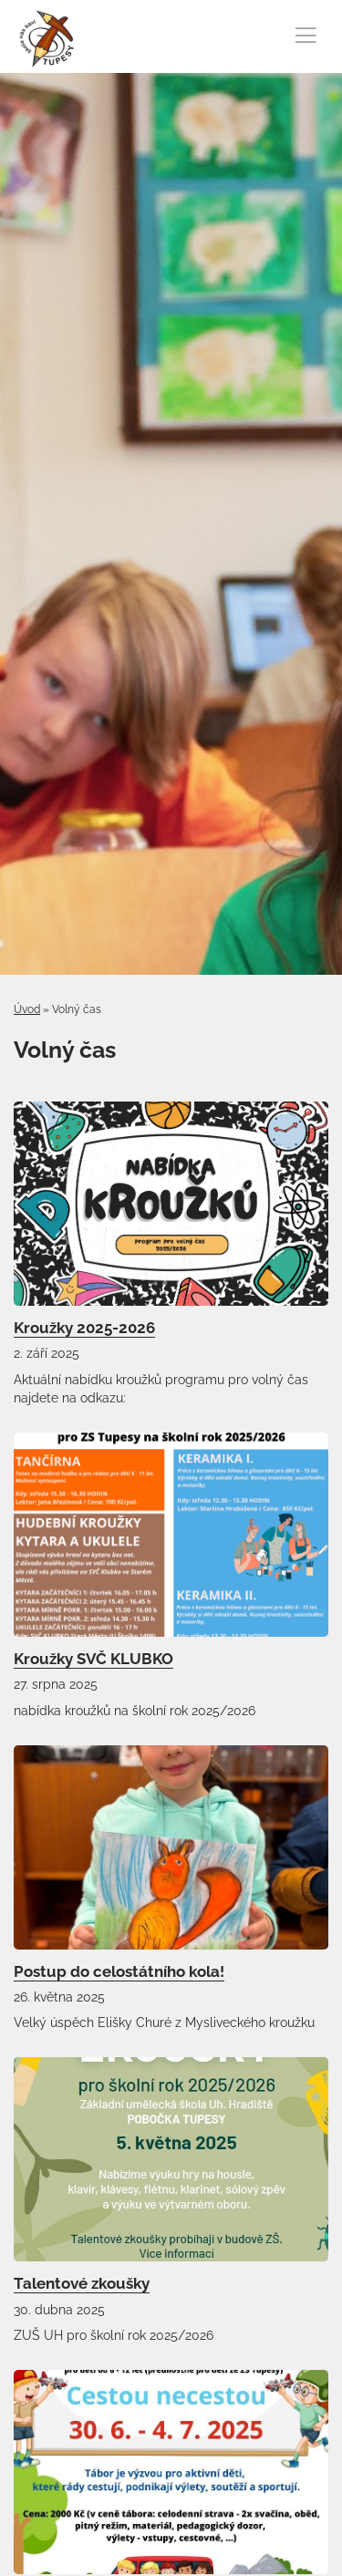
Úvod (27, 1009)
